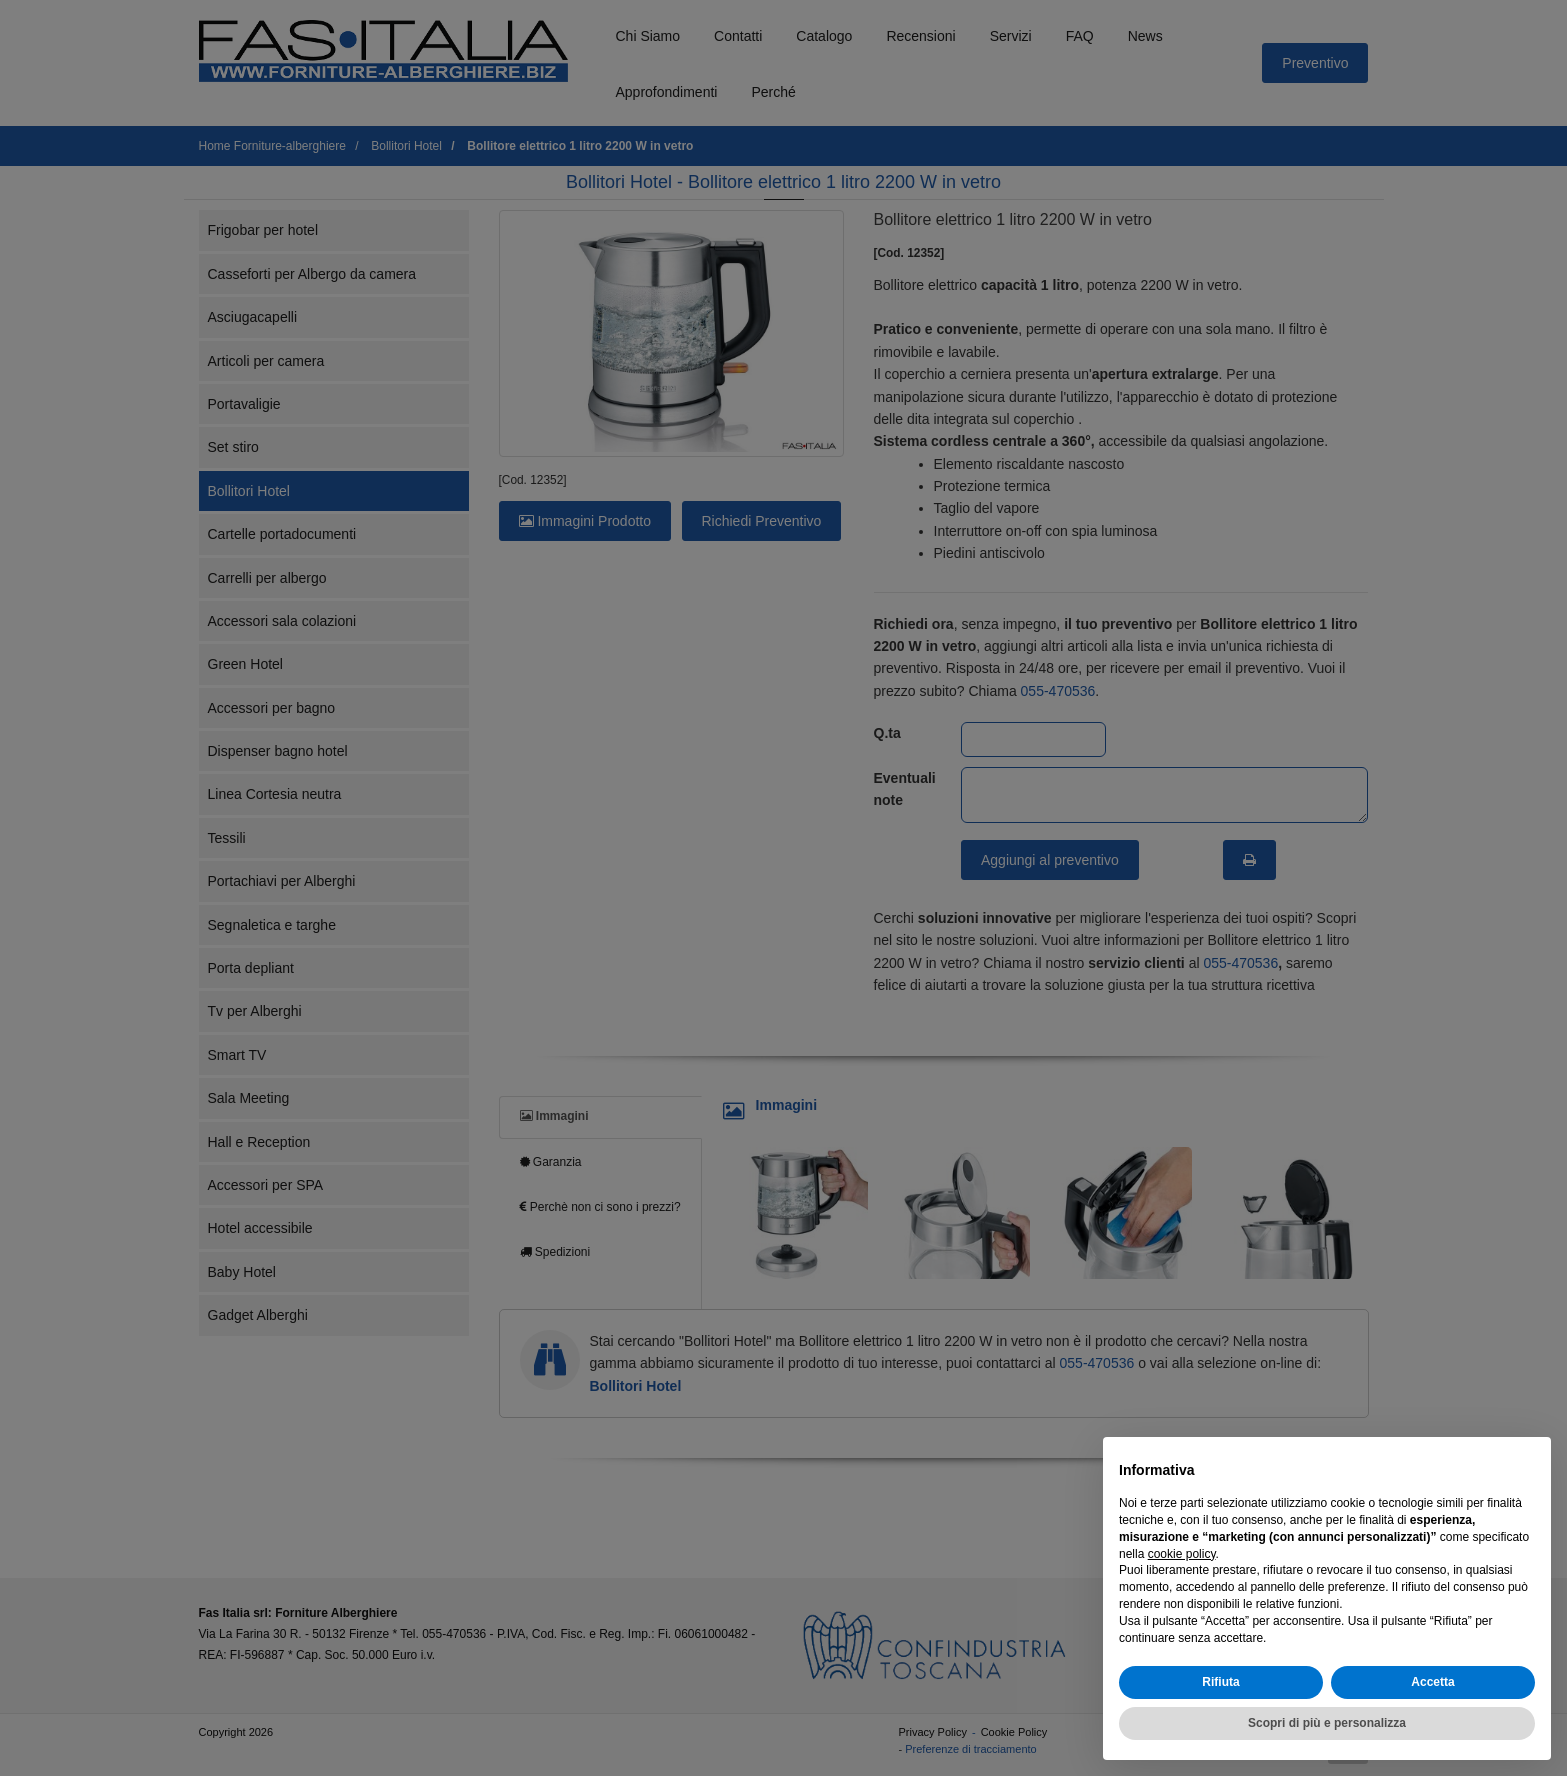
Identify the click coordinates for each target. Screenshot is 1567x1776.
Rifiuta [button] (1220, 1682)
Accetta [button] (1432, 1682)
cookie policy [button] (1182, 1554)
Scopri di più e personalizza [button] (1327, 1723)
